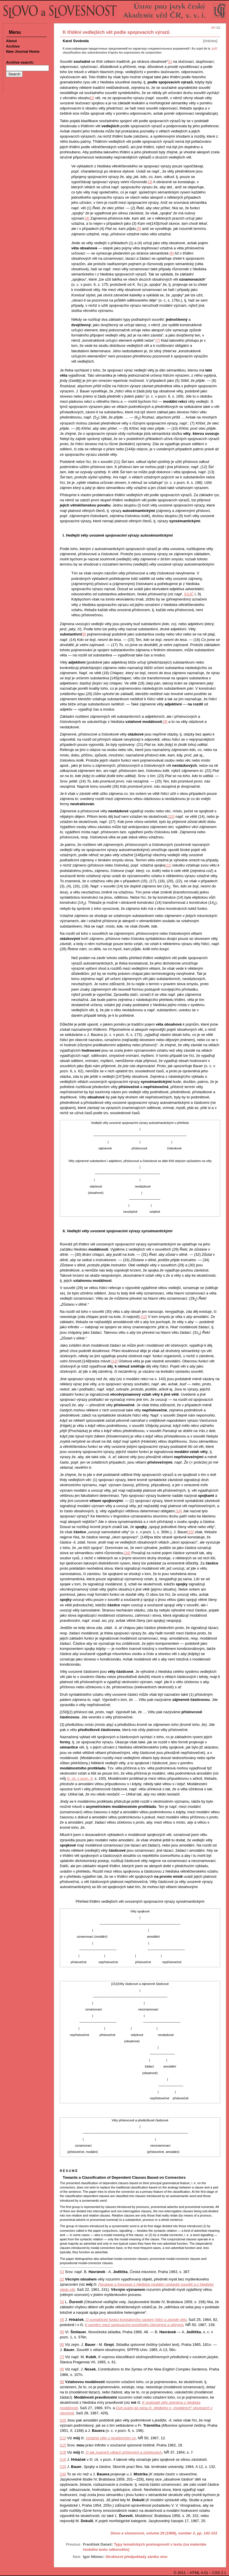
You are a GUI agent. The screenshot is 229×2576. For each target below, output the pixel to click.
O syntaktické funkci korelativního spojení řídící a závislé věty (136, 2319)
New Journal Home (23, 51)
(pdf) (214, 48)
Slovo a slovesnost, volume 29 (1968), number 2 (152, 2533)
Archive (13, 46)
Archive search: (20, 62)
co (111, 2438)
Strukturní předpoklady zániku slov (136, 2557)
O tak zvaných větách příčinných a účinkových (124, 2452)
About (11, 41)
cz (218, 27)
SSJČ (189, 594)
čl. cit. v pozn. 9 (80, 1778)
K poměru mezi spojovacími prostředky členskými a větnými (134, 2325)
